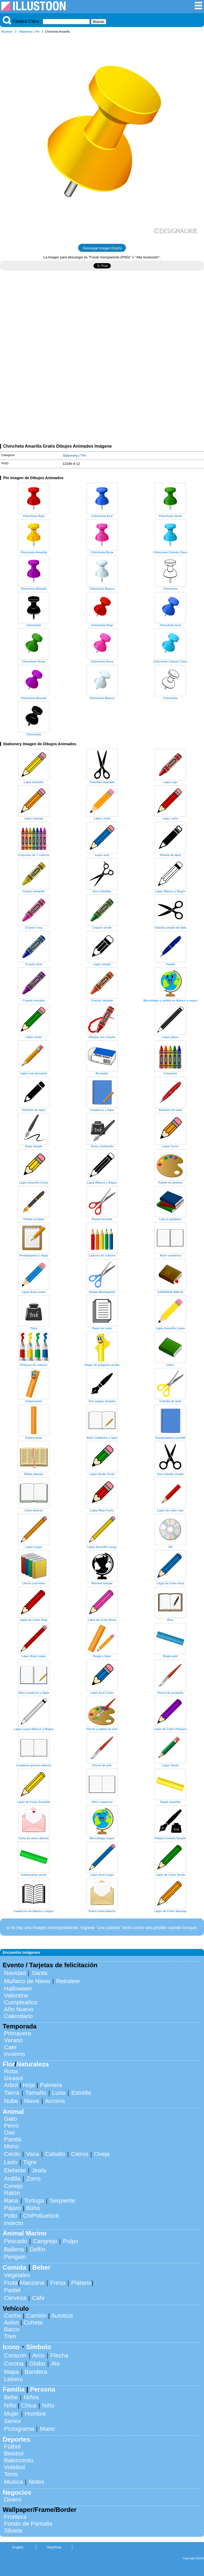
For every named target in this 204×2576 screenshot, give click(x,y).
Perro (11, 2125)
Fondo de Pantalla (28, 2523)
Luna (58, 2092)
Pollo (10, 2215)
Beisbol (13, 2453)
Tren (10, 2336)
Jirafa (39, 2170)
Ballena (14, 2249)
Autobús (62, 2315)
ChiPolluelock (41, 2215)
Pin (37, 31)
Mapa (11, 2371)
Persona (42, 2389)
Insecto (13, 2223)
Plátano (81, 2282)
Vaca (32, 2154)
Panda (12, 2139)
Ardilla (12, 2178)
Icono (11, 2346)
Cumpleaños (20, 2002)
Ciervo (79, 2154)
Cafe (38, 2298)
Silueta (13, 2530)
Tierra (11, 2092)
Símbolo (38, 2346)
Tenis (11, 2474)
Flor (9, 2064)
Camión (36, 2315)
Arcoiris (55, 2101)
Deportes (16, 2439)
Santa (39, 1973)
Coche (12, 2315)
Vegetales (17, 2275)
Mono (11, 2146)
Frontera (15, 2516)
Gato (10, 2118)
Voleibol (14, 2467)
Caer (10, 2047)
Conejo (13, 2186)
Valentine (16, 1995)
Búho (33, 2208)
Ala (55, 2363)
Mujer (11, 2413)
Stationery (25, 31)
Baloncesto (18, 2460)
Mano (47, 2428)
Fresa (57, 2282)
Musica (13, 2481)
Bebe (11, 2397)
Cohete (33, 2322)
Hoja (29, 2085)
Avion (11, 2322)
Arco (38, 2355)
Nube (11, 2101)
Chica (28, 2405)
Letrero (13, 2379)
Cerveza (15, 2298)
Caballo (55, 2154)
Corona (13, 2363)
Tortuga (34, 2200)
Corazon (15, 2355)
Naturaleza (32, 2064)
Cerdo (12, 2154)
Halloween (18, 1988)
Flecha (59, 2355)
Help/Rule (53, 2547)
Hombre (35, 2413)
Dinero (13, 2499)
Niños (31, 2397)
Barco (12, 2329)
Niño (10, 2405)
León (10, 2162)
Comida (14, 2267)
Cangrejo (45, 2241)
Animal (13, 2111)
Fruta (11, 2282)
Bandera (36, 2371)
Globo (37, 2363)
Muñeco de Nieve (27, 1981)
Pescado (15, 2241)
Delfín (37, 2249)
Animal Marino (24, 2233)
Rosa (11, 2071)
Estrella (81, 2092)
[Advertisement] (102, 321)
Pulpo (70, 2241)
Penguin (15, 2256)
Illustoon (6, 31)
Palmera (51, 2085)
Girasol (13, 2078)
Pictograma (19, 2428)
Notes (36, 2481)
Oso (9, 2132)
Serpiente (62, 2200)
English (18, 2547)
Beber (41, 2267)
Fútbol (12, 2446)
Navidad (15, 1973)
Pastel (12, 2290)
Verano (13, 2040)
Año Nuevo (18, 2009)
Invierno (14, 2054)
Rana (11, 2200)
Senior (12, 2421)
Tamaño (35, 2092)
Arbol (11, 2085)
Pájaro (12, 2208)
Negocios (17, 2492)
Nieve (31, 2101)
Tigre (29, 2162)
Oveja (102, 2154)
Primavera (17, 2033)
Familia (14, 2389)
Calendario (18, 2016)
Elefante (15, 2170)
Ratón (12, 2193)
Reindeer (68, 1981)
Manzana (32, 2282)
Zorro (33, 2178)
